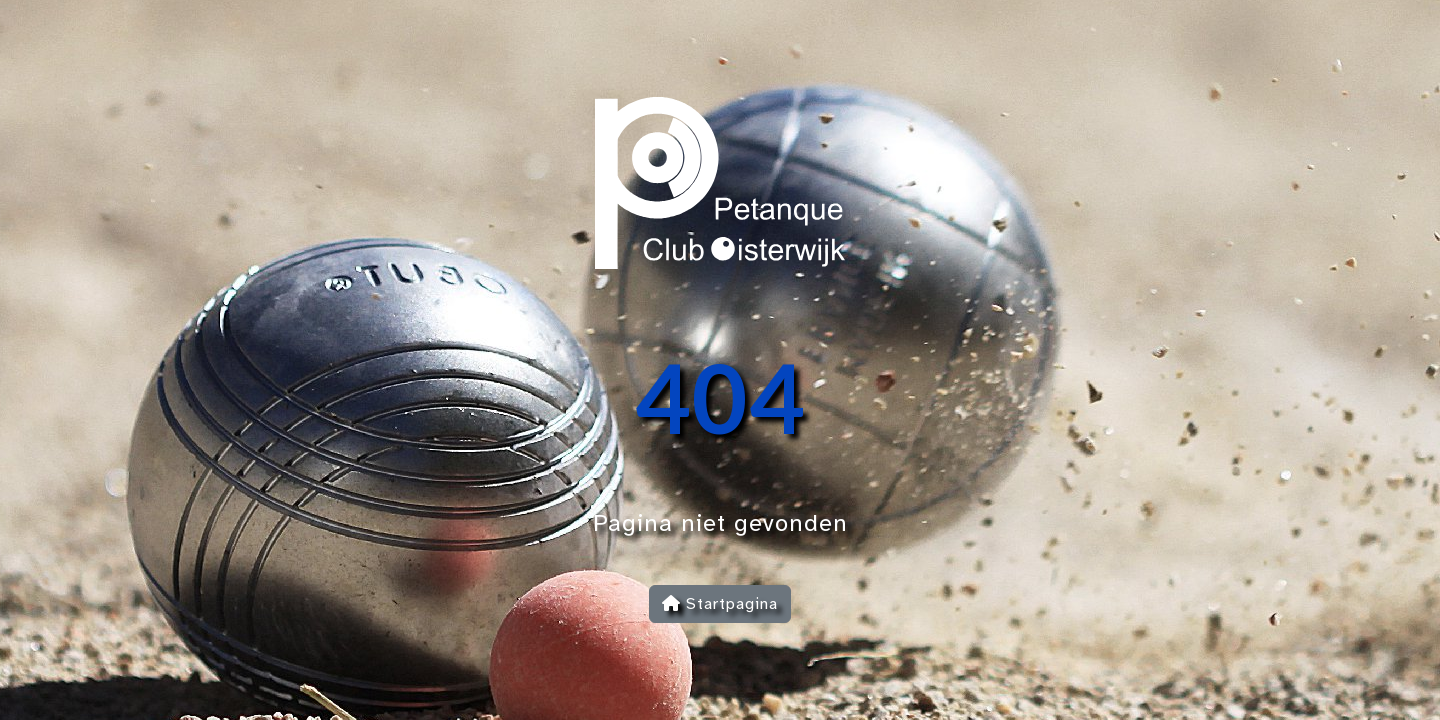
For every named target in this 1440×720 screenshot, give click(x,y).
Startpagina (720, 604)
